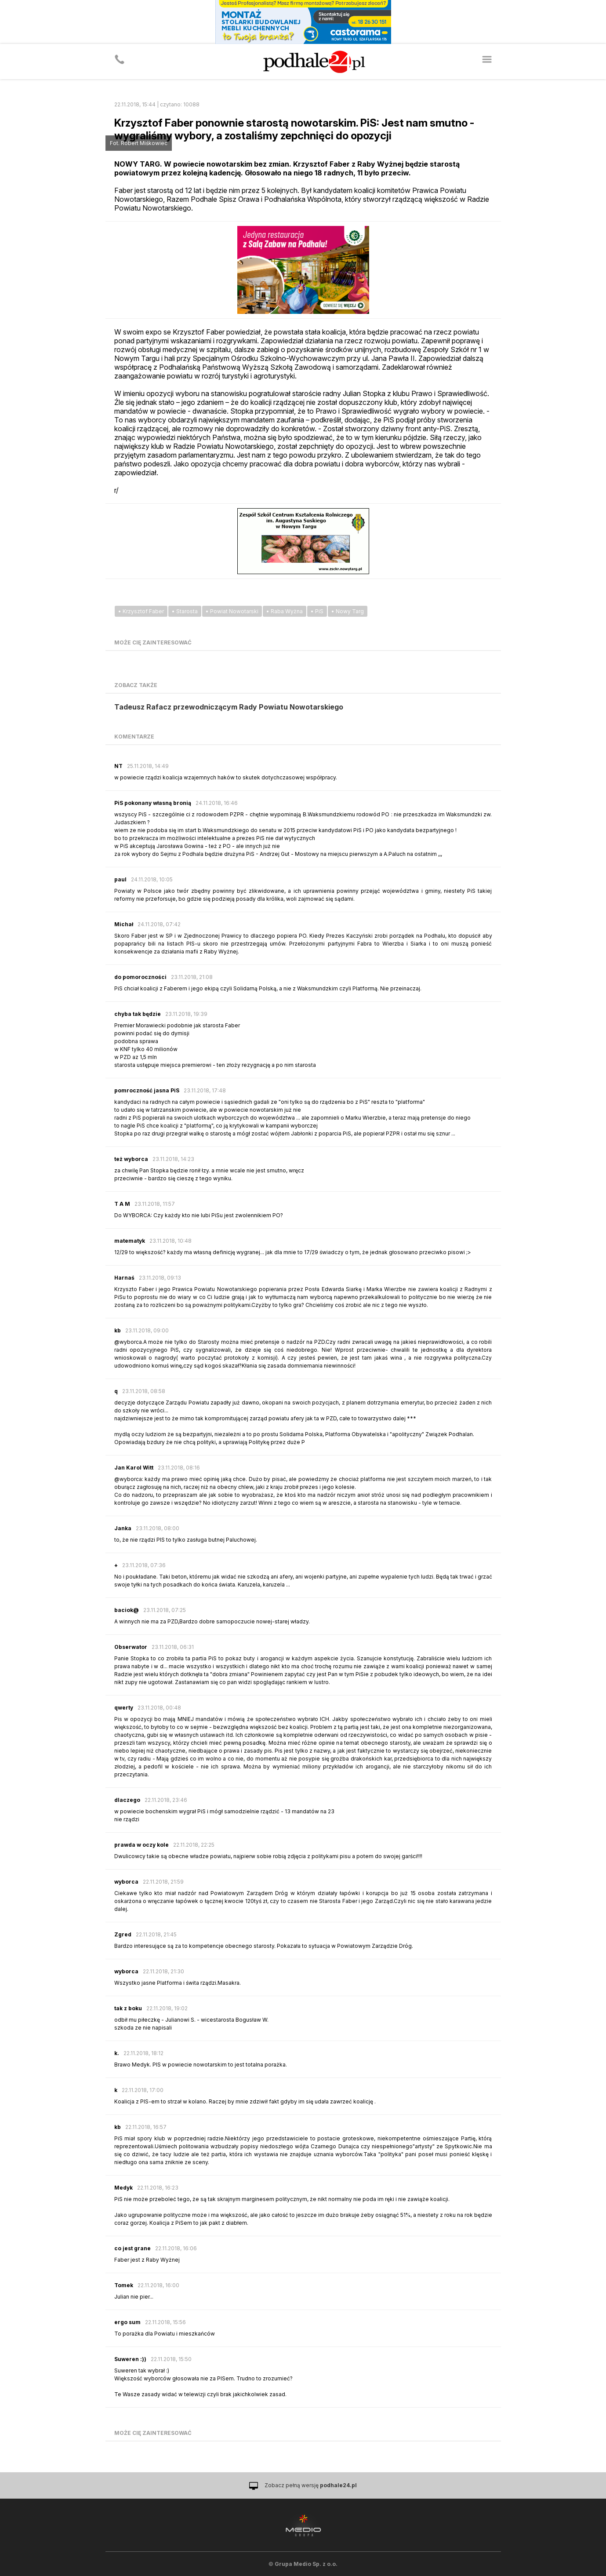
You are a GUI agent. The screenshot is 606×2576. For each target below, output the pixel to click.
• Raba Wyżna (284, 611)
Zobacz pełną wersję (311, 2485)
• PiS (317, 611)
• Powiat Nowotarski (232, 611)
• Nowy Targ (347, 611)
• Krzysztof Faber (141, 611)
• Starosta (185, 611)
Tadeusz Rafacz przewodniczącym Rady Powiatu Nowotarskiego (228, 706)
